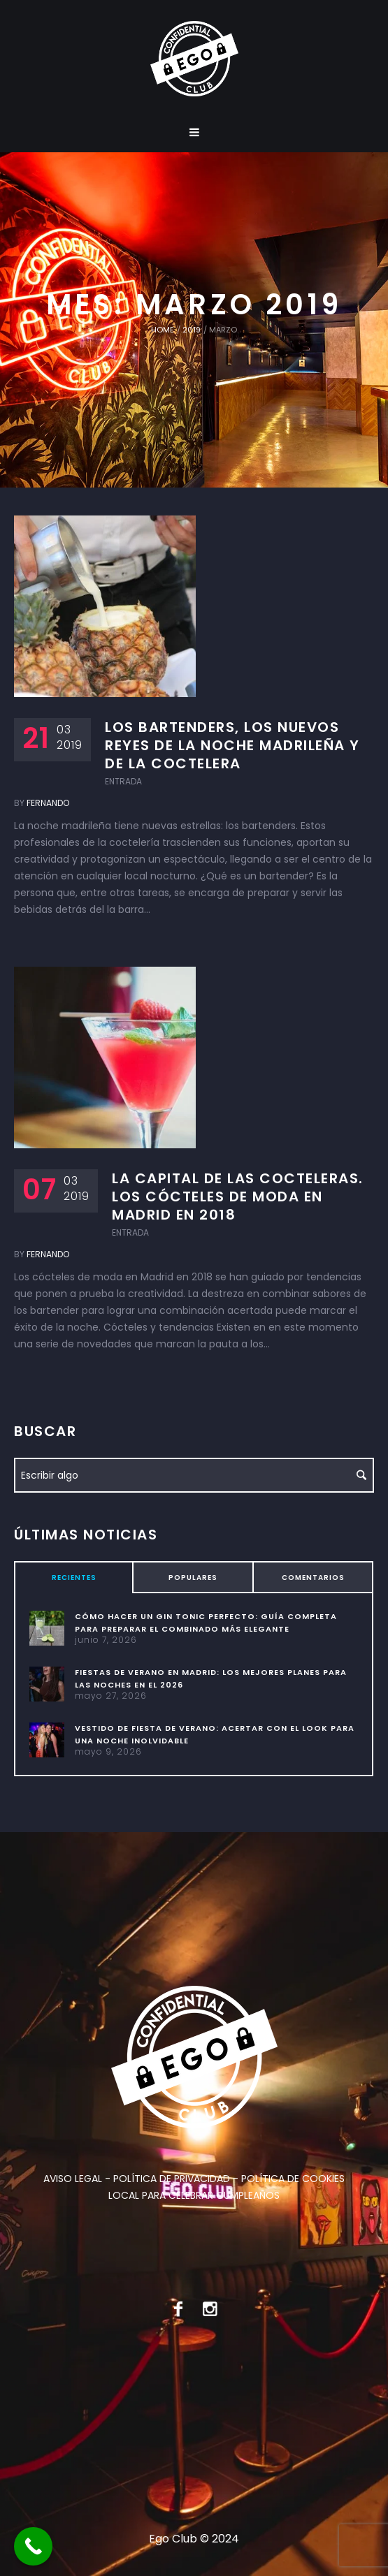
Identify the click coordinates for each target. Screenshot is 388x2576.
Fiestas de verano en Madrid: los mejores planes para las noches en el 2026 (211, 1678)
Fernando (48, 803)
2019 (191, 329)
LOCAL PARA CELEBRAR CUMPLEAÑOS (194, 2195)
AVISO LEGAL (72, 2179)
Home (162, 329)
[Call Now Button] (33, 2546)
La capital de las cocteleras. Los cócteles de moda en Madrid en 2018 (238, 1196)
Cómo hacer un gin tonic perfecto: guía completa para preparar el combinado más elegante (206, 1622)
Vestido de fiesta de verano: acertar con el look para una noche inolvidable (214, 1734)
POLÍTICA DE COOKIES (293, 2179)
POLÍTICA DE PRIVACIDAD (171, 2179)
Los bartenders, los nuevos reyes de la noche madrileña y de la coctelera (232, 745)
